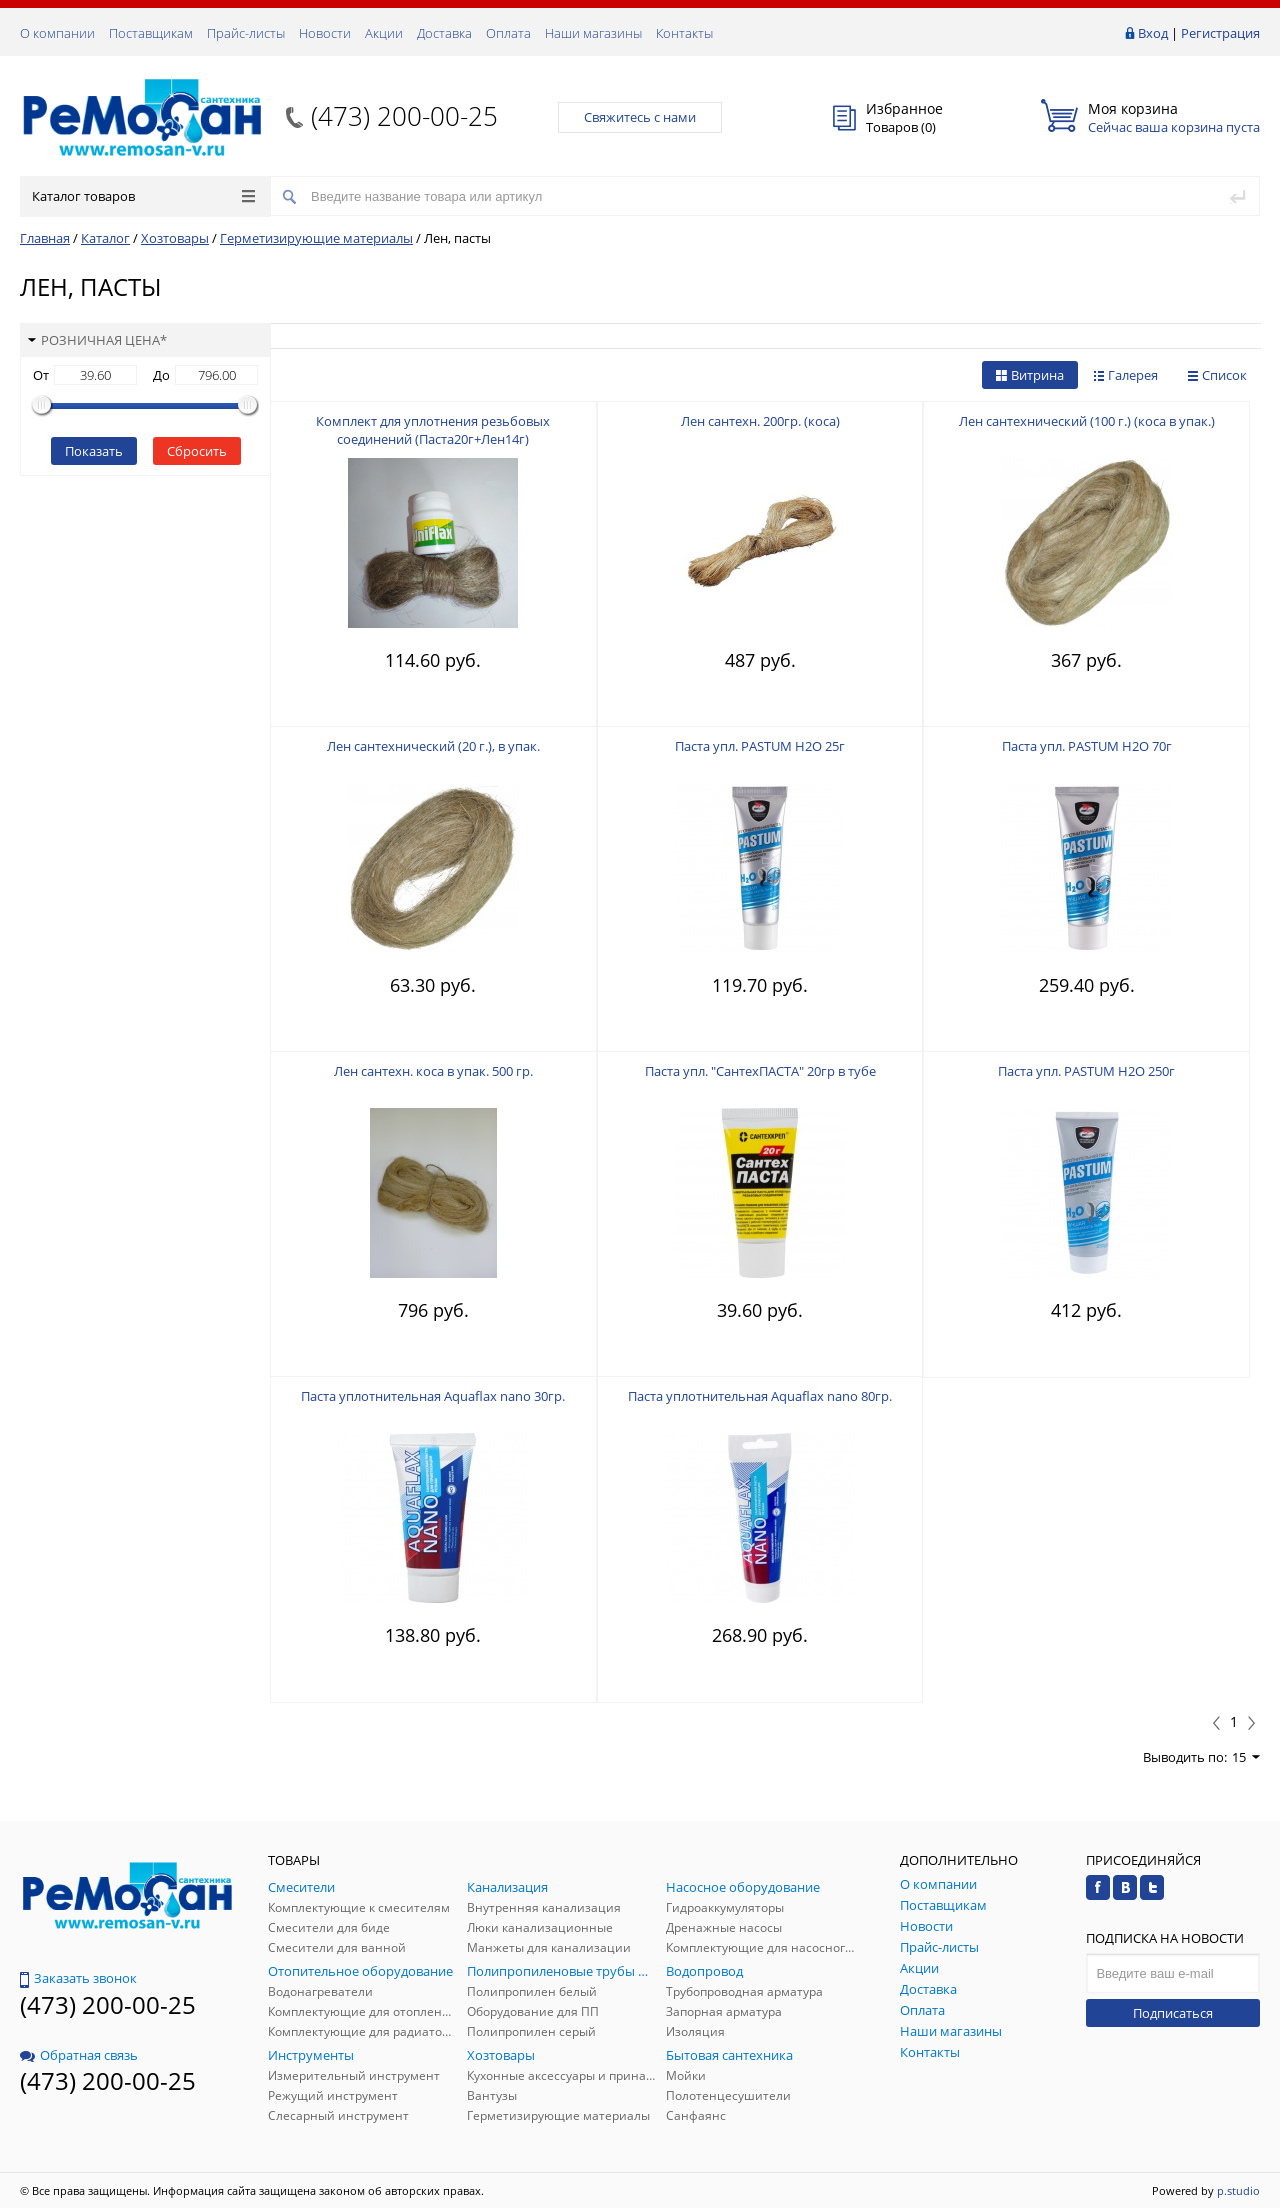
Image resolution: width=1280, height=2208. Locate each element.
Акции (384, 33)
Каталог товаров (143, 196)
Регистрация (1220, 33)
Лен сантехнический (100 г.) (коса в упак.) (1087, 421)
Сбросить (197, 451)
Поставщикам (151, 33)
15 (1246, 1757)
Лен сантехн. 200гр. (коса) (760, 421)
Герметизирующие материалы (316, 238)
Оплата (508, 33)
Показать (94, 451)
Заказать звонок (78, 1978)
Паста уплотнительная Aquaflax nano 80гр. (760, 1396)
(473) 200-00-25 (404, 116)
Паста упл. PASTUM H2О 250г (1086, 1071)
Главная (45, 238)
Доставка (444, 33)
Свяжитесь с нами (640, 117)
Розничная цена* (97, 340)
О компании (57, 33)
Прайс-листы (246, 33)
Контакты (684, 33)
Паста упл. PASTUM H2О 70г (1087, 746)
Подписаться (1173, 2013)
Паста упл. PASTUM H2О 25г (760, 746)
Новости (325, 33)
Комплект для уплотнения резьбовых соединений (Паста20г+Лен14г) (433, 430)
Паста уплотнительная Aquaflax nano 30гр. (433, 1396)
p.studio (1238, 2190)
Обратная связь (79, 2055)
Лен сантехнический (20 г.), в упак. (433, 746)
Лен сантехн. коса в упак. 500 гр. (433, 1071)
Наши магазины (593, 33)
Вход (1153, 33)
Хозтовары (175, 238)
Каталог (105, 238)
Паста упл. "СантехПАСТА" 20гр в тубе (760, 1071)
